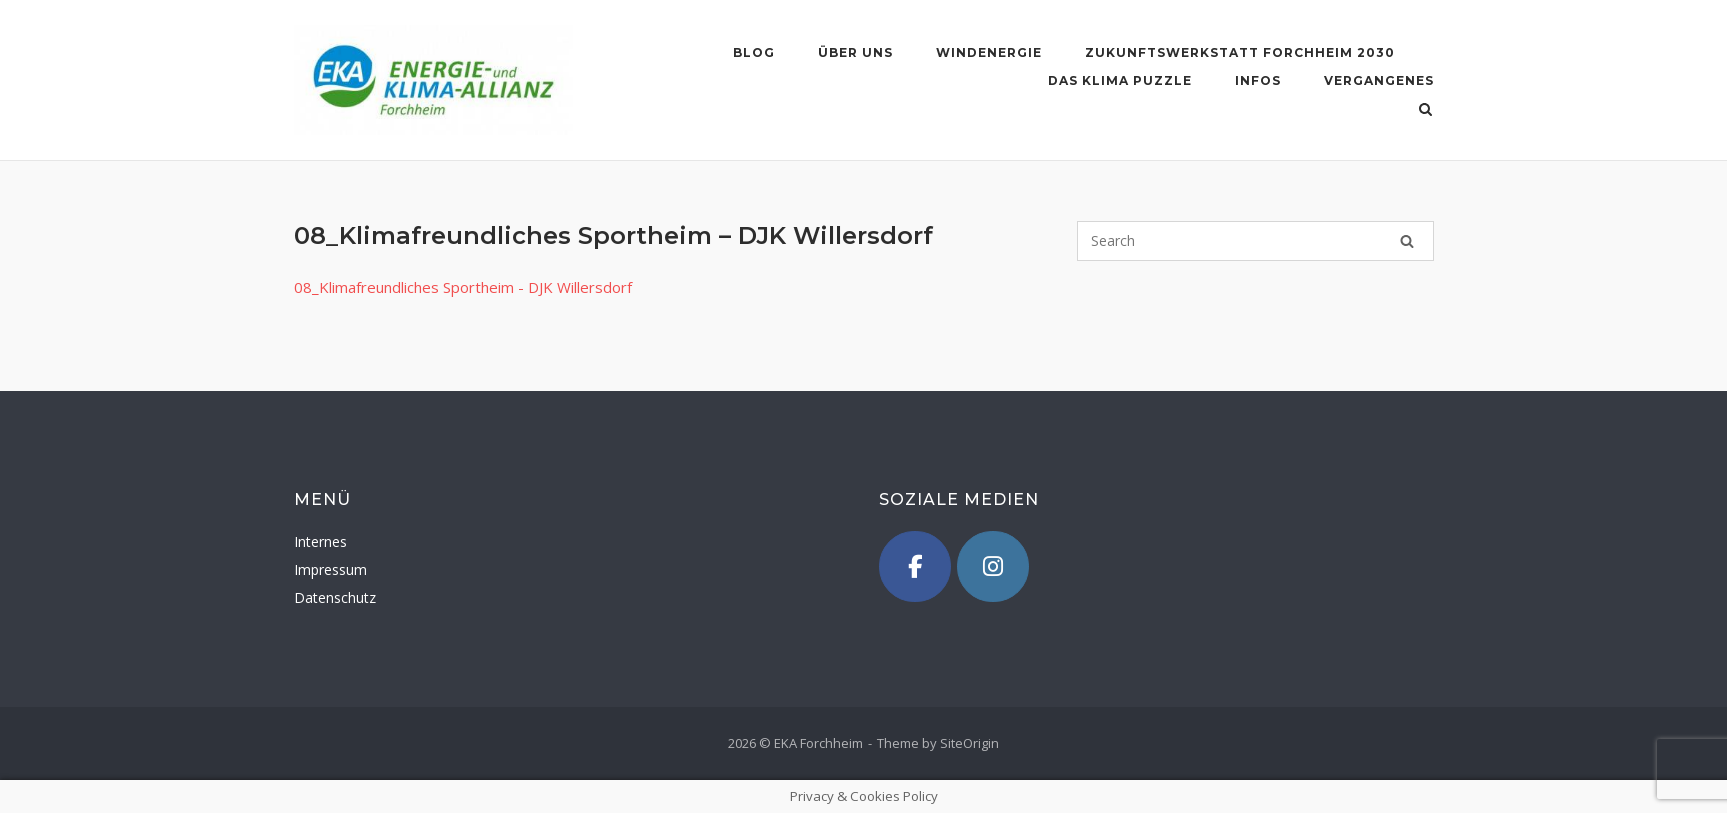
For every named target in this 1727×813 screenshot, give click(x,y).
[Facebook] (915, 567)
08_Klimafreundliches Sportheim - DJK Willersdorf (463, 287)
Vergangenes (1379, 80)
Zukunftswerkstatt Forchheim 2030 (1240, 52)
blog (754, 52)
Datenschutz (335, 597)
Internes (320, 541)
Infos (1258, 80)
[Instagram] (993, 567)
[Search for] (1255, 241)
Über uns (855, 52)
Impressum (330, 569)
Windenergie (989, 52)
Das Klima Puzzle (1120, 80)
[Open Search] (1425, 111)
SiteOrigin (969, 743)
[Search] (1407, 241)
